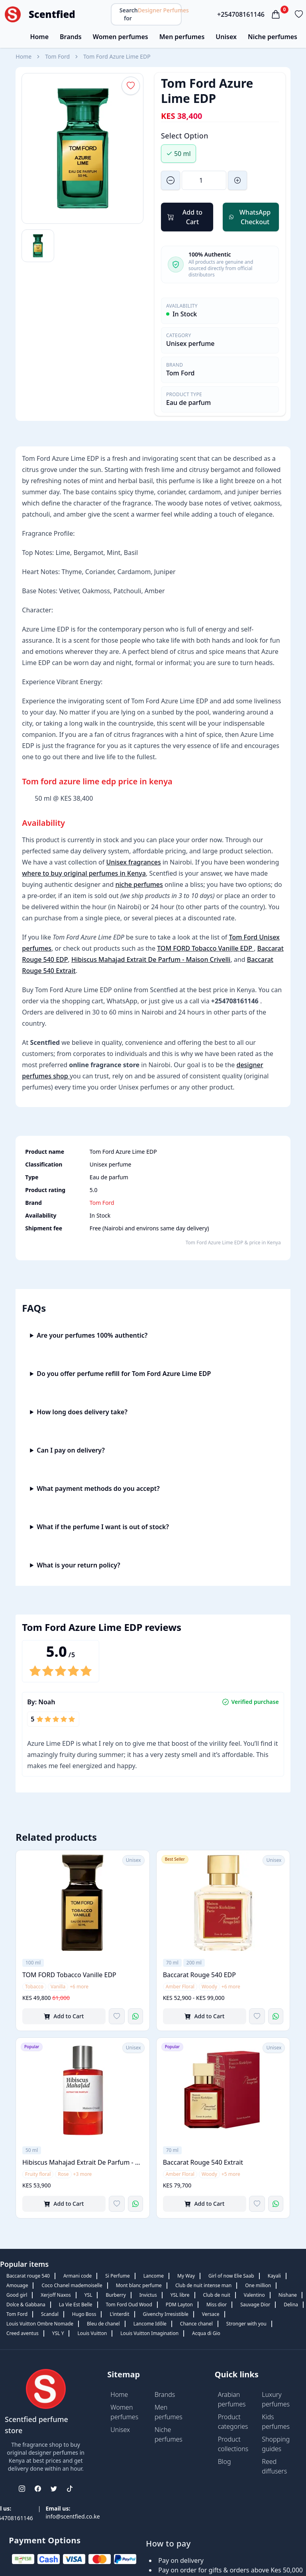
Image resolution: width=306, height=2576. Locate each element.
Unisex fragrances (133, 862)
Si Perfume (117, 2275)
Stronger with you (246, 2323)
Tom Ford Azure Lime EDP (117, 56)
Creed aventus (22, 2333)
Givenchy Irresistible (165, 2314)
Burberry (116, 2295)
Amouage (17, 2285)
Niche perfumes (272, 36)
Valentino (254, 2295)
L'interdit (119, 2314)
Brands (71, 36)
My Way (186, 2275)
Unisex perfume (190, 343)
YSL (88, 2295)
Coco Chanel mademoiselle (71, 2285)
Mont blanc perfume (139, 2285)
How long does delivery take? (82, 1411)
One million (258, 2285)
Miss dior (216, 2304)
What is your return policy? (78, 1565)
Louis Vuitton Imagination (149, 2333)
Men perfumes (182, 36)
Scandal (50, 2314)
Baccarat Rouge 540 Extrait (203, 2162)
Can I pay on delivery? (71, 1450)
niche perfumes (139, 884)
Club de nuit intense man (203, 2285)
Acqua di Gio (206, 2333)
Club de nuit (216, 2295)
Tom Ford (57, 56)
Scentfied (52, 14)
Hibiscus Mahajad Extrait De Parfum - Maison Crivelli (150, 959)
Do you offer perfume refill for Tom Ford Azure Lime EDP (124, 1373)
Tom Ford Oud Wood (129, 2304)
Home (39, 36)
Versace (211, 2314)
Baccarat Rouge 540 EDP (199, 1974)
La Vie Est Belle (75, 2304)
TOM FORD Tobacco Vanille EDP (205, 948)
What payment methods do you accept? (98, 1488)
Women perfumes (120, 36)
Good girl (16, 2295)
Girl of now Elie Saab (231, 2275)
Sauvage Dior (255, 2304)
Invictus (148, 2295)
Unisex (226, 36)
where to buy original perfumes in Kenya (84, 873)
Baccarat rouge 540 (28, 2275)
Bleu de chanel (103, 2323)
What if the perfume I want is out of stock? (103, 1526)
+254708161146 (241, 14)
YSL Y (58, 2333)
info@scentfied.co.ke (73, 2516)
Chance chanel (196, 2323)
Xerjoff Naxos (56, 2295)
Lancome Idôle (150, 2323)
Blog (224, 2461)
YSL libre (180, 2295)
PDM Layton (179, 2304)
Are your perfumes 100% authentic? (92, 1335)
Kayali (274, 2275)
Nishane (288, 2295)
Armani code (77, 2275)
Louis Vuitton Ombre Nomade (39, 2323)
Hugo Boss (84, 2314)
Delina (291, 2304)
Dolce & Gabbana (25, 2304)
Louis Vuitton (92, 2333)
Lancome (153, 2275)
